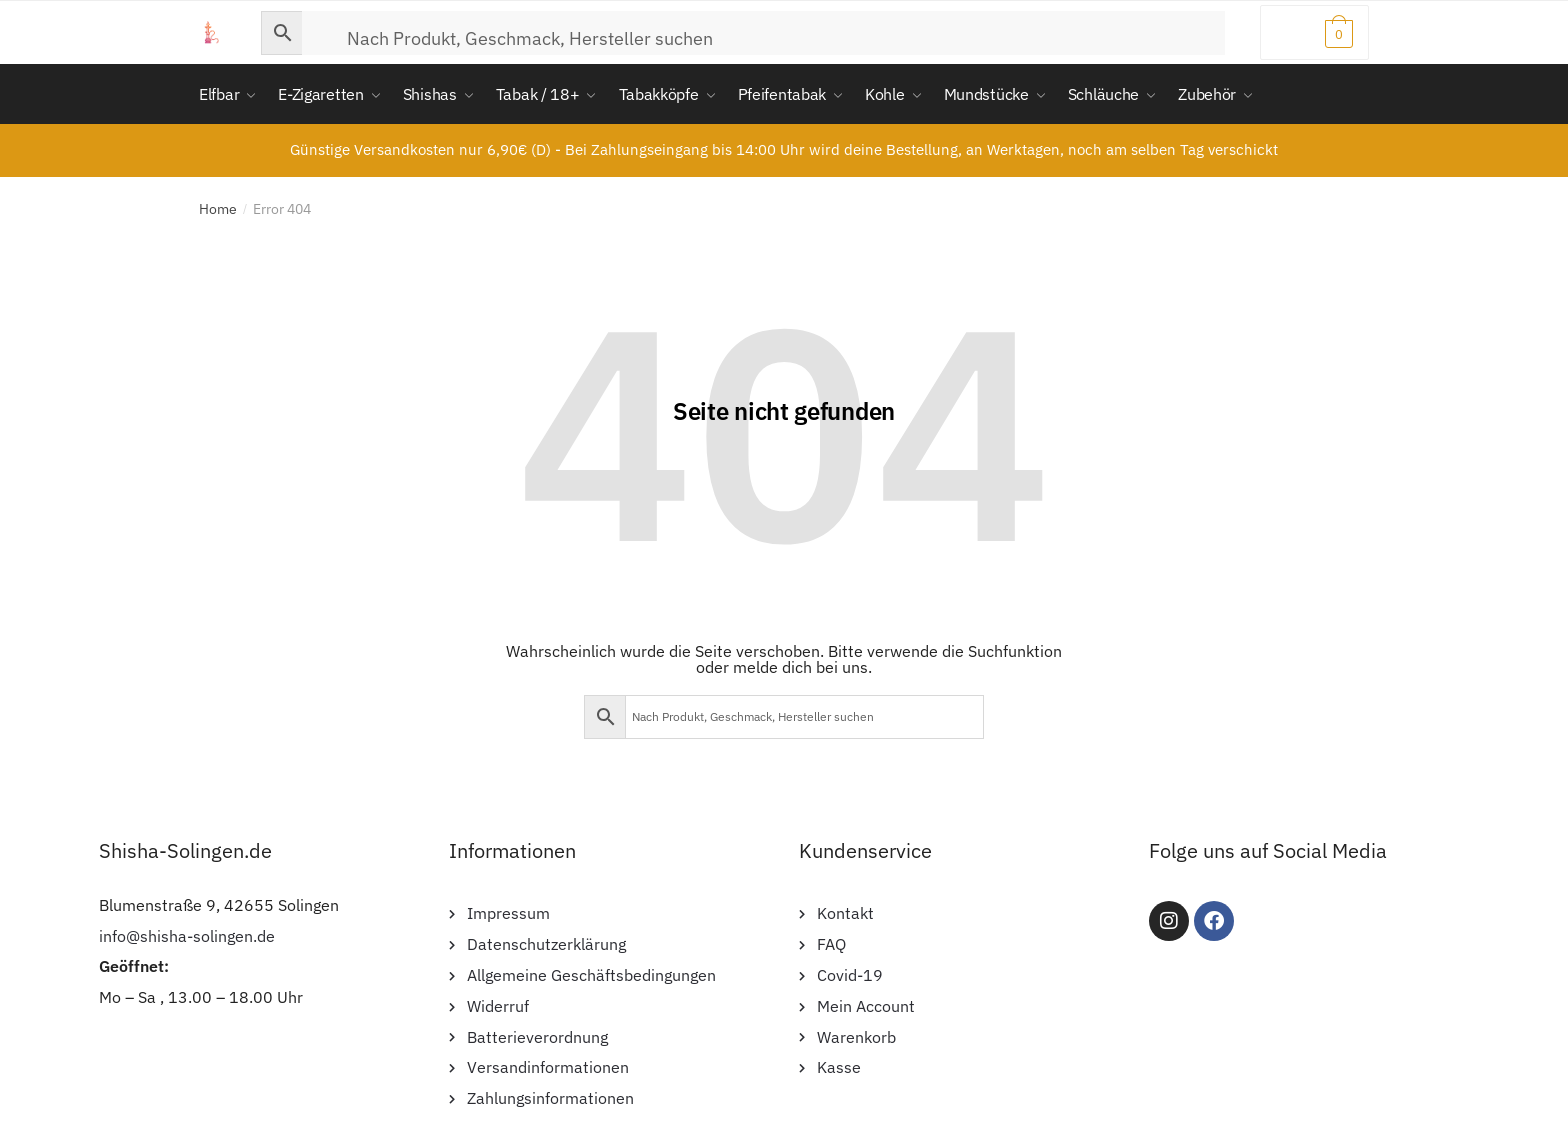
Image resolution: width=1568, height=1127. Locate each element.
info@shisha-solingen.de (187, 936)
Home (218, 209)
